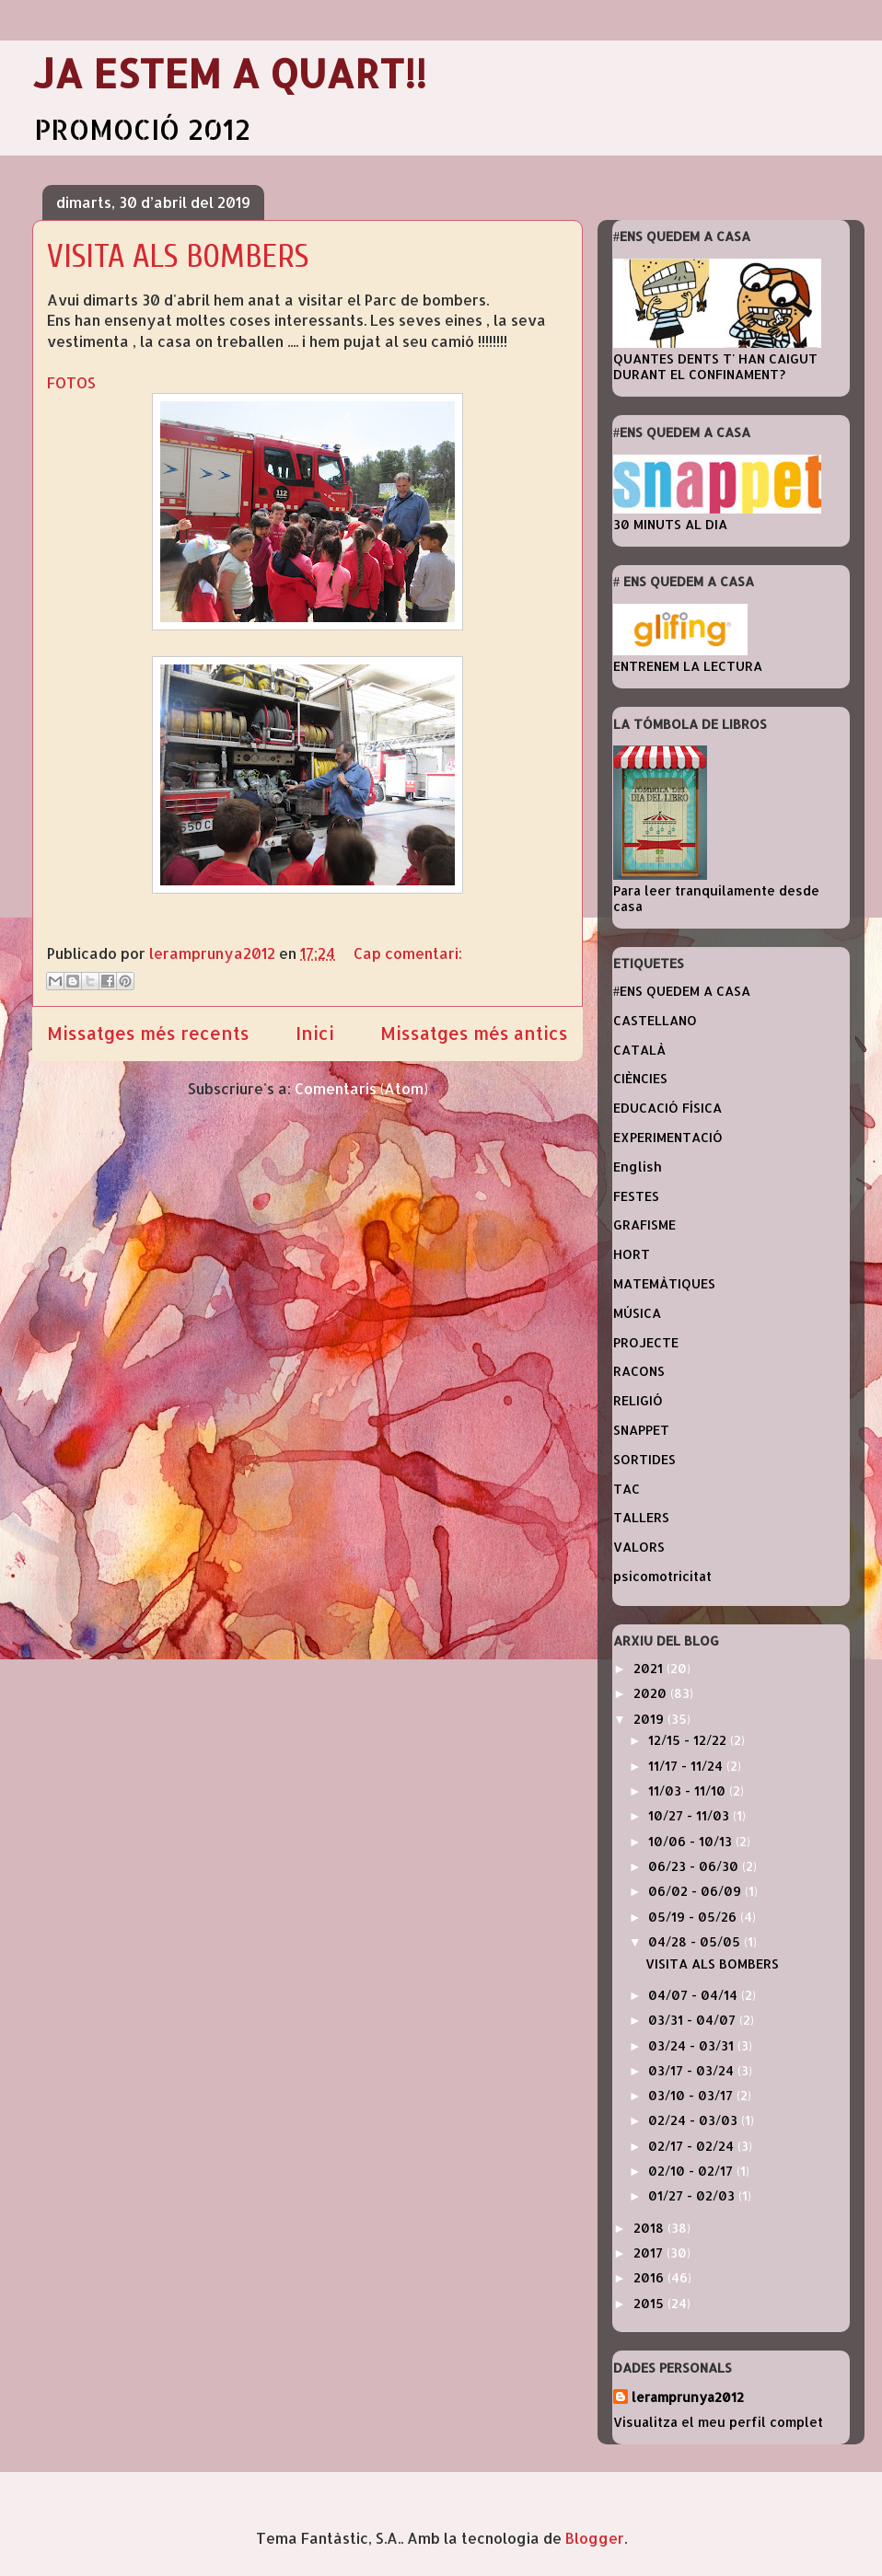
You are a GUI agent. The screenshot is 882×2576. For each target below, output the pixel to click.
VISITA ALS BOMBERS (177, 256)
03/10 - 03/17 (692, 2095)
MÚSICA (637, 1313)
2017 (650, 2252)
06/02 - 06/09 (696, 1891)
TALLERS (641, 1517)
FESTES (636, 1196)
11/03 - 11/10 (688, 1790)
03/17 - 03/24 (692, 2070)
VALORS (639, 1546)
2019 (650, 1719)
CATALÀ (639, 1049)
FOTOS (71, 382)
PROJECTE (646, 1342)
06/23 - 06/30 (695, 1866)
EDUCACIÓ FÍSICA (667, 1107)
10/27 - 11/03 (690, 1815)
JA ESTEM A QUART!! (229, 73)
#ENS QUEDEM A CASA (681, 991)
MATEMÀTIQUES (664, 1283)
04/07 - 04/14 (694, 1995)
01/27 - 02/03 (693, 2195)
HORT (631, 1254)
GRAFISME (644, 1224)
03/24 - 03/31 (692, 2045)
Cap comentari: (408, 953)
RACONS (639, 1371)
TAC (626, 1488)
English (637, 1166)
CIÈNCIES (640, 1078)
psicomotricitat (662, 1576)
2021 (650, 1668)
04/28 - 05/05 (696, 1941)
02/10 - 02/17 (692, 2170)
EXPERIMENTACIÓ (668, 1137)
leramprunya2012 (688, 2397)
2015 (650, 2303)
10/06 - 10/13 (692, 1841)
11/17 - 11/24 (687, 1765)
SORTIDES (644, 1459)
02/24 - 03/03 (694, 2120)
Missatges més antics (474, 1033)
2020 (651, 1693)
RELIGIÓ (638, 1400)
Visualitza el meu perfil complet (718, 2422)
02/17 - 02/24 (692, 2146)
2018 (650, 2227)
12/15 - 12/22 (689, 1740)
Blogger (594, 2537)
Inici (315, 1033)
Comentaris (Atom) (361, 1088)
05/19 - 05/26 (694, 1916)
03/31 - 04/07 (693, 2019)
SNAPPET (641, 1430)
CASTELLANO (655, 1020)
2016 (650, 2277)
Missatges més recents (148, 1033)
